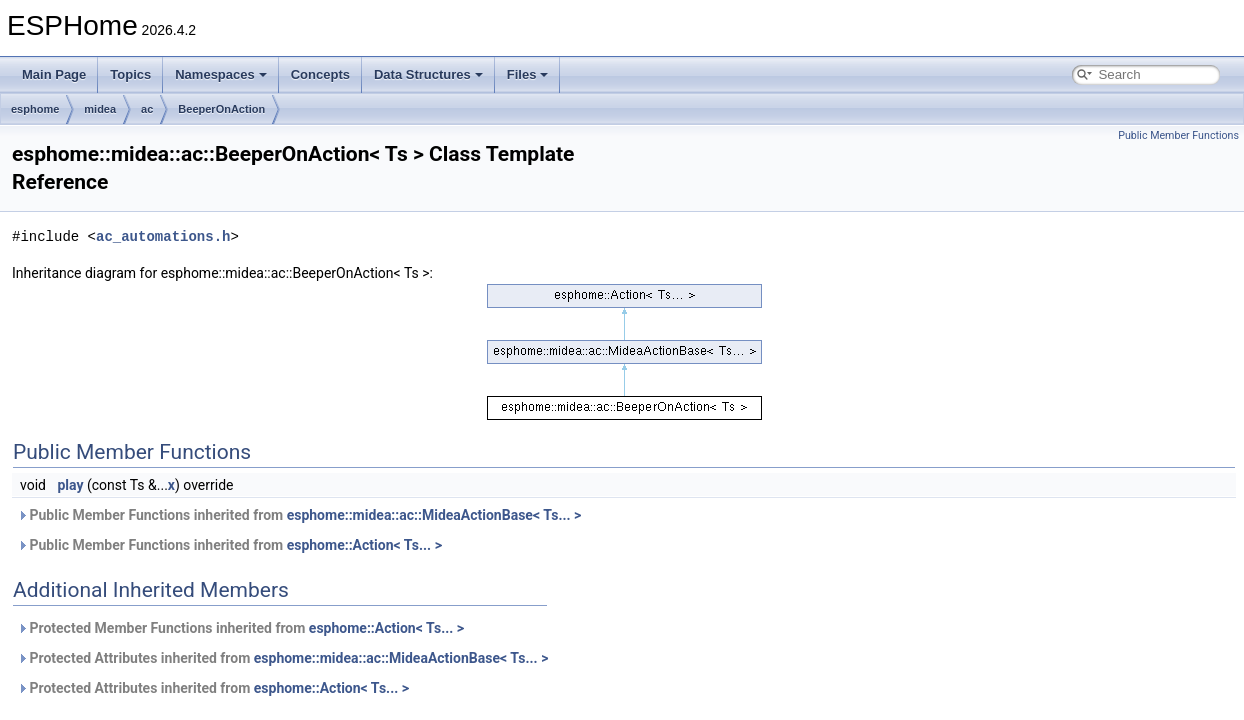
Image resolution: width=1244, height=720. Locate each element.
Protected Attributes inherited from (282, 658)
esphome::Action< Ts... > (364, 545)
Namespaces (221, 74)
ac (147, 109)
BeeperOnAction (221, 109)
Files (528, 74)
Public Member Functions (1178, 135)
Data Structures (428, 74)
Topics (130, 74)
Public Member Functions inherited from (299, 515)
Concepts (320, 74)
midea (100, 109)
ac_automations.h (163, 236)
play (70, 485)
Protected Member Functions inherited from (240, 628)
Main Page (54, 74)
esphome (35, 109)
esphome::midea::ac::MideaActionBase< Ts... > (434, 515)
